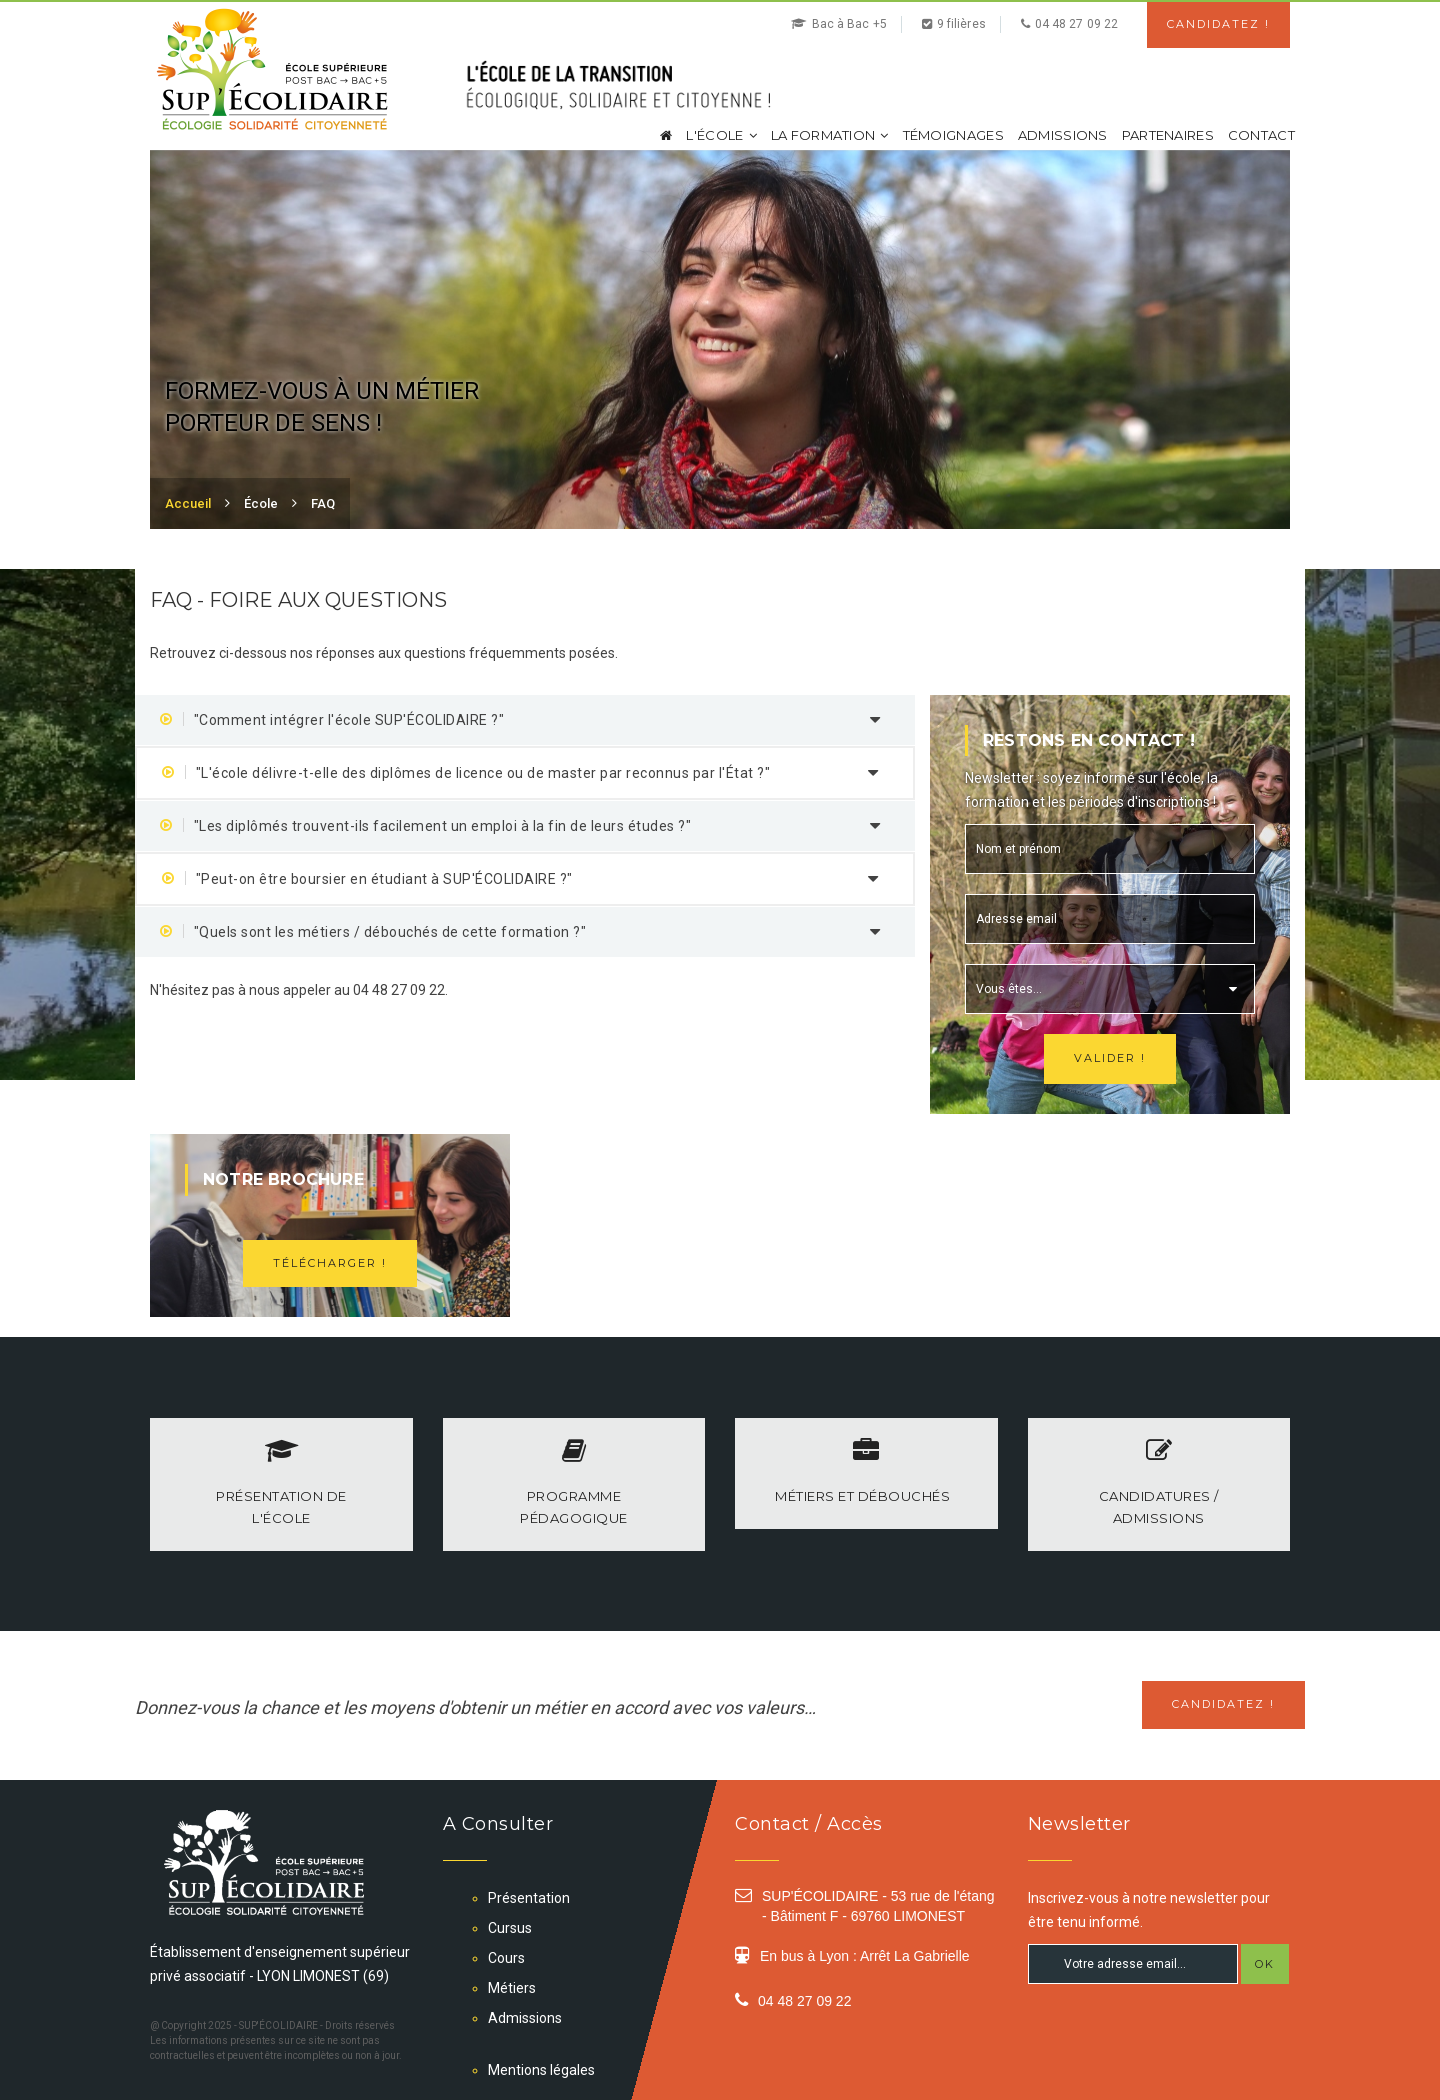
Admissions (1063, 135)
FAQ (323, 503)
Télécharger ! (330, 1263)
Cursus (510, 1928)
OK (1265, 1964)
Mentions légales (541, 2070)
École (261, 503)
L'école (721, 135)
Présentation (529, 1898)
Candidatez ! (1218, 24)
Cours (506, 1958)
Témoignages (953, 135)
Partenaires (1168, 135)
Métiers (512, 1988)
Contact (1261, 135)
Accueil (188, 503)
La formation (830, 135)
